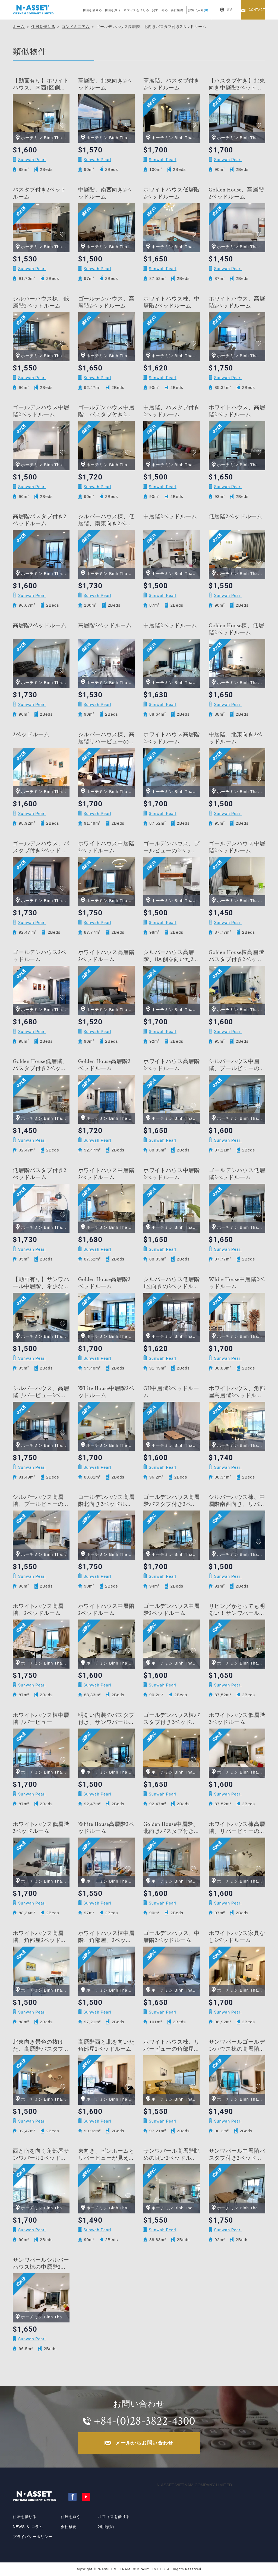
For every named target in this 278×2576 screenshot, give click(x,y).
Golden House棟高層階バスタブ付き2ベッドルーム (236, 956)
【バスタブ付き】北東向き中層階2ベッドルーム (237, 84)
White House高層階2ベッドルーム (106, 1828)
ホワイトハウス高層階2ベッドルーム (106, 956)
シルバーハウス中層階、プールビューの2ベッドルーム (235, 1065)
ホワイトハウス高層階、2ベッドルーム (38, 1610)
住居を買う (113, 10)
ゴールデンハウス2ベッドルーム (39, 956)
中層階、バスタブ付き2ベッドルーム (171, 411)
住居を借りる (92, 10)
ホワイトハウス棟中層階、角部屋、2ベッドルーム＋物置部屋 (106, 1937)
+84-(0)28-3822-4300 (144, 2421)
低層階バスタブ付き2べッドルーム (39, 1174)
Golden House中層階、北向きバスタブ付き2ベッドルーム (171, 1828)
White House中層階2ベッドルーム (237, 1283)
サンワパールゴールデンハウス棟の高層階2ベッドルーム (237, 2046)
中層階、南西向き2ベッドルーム (105, 193)
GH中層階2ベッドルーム (171, 1392)
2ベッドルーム (31, 734)
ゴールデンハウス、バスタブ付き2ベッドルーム (41, 847)
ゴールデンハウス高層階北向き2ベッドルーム (106, 1501)
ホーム (19, 26)
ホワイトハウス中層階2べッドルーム (106, 1174)
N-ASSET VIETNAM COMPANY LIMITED (194, 2484)
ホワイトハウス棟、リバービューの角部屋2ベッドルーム (171, 2046)
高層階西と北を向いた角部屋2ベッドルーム (106, 2046)
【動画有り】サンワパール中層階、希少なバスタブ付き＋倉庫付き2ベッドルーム (41, 1283)
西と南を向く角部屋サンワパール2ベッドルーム (41, 2155)
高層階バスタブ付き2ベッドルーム (39, 520)
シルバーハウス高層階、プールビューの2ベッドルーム (39, 1501)
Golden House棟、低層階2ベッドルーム (236, 629)
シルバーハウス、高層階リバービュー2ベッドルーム (41, 1392)
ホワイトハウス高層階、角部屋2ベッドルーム (39, 1937)
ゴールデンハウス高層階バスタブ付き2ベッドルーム (171, 1501)
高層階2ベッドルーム (39, 625)
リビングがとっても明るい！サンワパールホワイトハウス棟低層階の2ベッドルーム (237, 1610)
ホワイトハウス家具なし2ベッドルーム (237, 1937)
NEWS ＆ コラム (28, 2526)
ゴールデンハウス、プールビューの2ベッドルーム (171, 847)
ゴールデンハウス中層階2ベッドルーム (41, 411)
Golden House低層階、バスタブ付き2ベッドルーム (40, 1065)
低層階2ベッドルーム (235, 516)
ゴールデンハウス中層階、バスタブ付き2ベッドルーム (106, 411)
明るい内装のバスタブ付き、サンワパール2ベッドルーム (106, 1719)
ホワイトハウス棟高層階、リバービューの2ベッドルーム (237, 1828)
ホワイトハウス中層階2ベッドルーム (106, 847)
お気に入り (198, 10)
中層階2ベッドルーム (170, 516)
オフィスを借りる (136, 10)
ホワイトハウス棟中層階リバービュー (41, 1719)
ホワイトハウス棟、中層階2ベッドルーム (171, 302)
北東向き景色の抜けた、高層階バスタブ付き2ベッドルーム (41, 2046)
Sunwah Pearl (32, 159)
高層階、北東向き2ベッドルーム (105, 84)
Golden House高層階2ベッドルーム (104, 1065)
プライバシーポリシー (32, 2537)
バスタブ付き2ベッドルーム (39, 193)
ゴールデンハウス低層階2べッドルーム (237, 1174)
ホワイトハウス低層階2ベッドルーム (171, 193)
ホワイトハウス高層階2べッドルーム (171, 738)
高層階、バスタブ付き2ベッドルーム (171, 84)
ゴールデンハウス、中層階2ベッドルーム (171, 1937)
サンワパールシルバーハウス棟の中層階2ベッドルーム (41, 2264)
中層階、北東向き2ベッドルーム (235, 738)
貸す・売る (160, 10)
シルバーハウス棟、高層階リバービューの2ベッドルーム (106, 738)
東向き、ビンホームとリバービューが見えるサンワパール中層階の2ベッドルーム (106, 2155)
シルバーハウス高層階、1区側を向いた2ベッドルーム (171, 956)
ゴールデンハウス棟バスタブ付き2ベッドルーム (171, 1719)
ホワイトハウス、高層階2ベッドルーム (237, 302)
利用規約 (106, 2526)
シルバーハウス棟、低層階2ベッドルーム (41, 302)
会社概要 (177, 10)
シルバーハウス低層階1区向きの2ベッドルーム (171, 1283)
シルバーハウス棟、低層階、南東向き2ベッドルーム (106, 520)
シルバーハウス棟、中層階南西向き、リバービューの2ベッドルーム (237, 1501)
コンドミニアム (76, 26)
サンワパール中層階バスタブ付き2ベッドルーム (237, 2155)
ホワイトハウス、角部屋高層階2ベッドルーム (237, 1392)
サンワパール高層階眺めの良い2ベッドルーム (171, 2155)
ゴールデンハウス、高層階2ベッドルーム (106, 302)
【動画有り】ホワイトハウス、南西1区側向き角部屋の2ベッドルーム (41, 84)
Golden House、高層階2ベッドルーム (236, 193)
